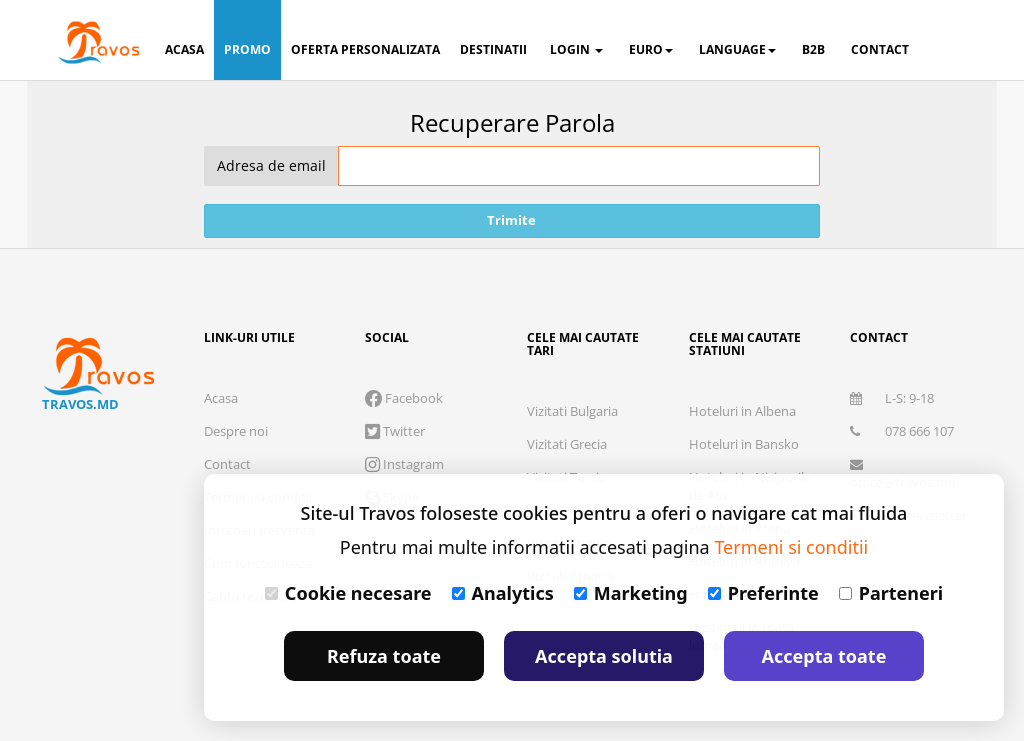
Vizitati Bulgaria (572, 411)
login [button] (576, 49)
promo (247, 49)
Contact (227, 464)
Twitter (395, 431)
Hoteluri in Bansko (744, 444)
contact (880, 49)
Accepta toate (824, 656)
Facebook (404, 398)
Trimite (511, 220)
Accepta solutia (604, 656)
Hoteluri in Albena (742, 411)
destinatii (493, 49)
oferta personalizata (365, 49)
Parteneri (891, 593)
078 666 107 (902, 431)
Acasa (221, 398)
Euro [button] (651, 49)
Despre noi (236, 431)
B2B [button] (813, 49)
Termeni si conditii (791, 547)
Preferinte (763, 593)
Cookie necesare (348, 593)
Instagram (404, 464)
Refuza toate (384, 656)
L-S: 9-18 (892, 398)
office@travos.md (903, 474)
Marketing (631, 593)
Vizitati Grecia (567, 444)
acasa (184, 49)
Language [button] (737, 49)
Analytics (503, 593)
